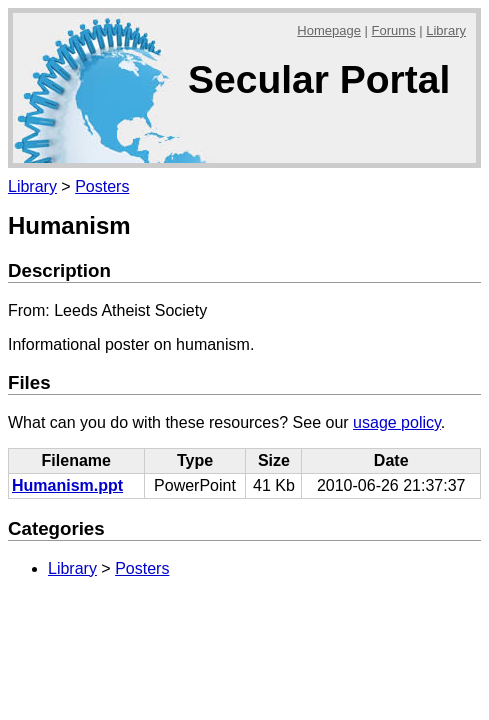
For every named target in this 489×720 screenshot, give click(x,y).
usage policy (397, 422)
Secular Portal (319, 79)
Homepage (329, 30)
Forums (394, 30)
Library (446, 30)
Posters (102, 186)
